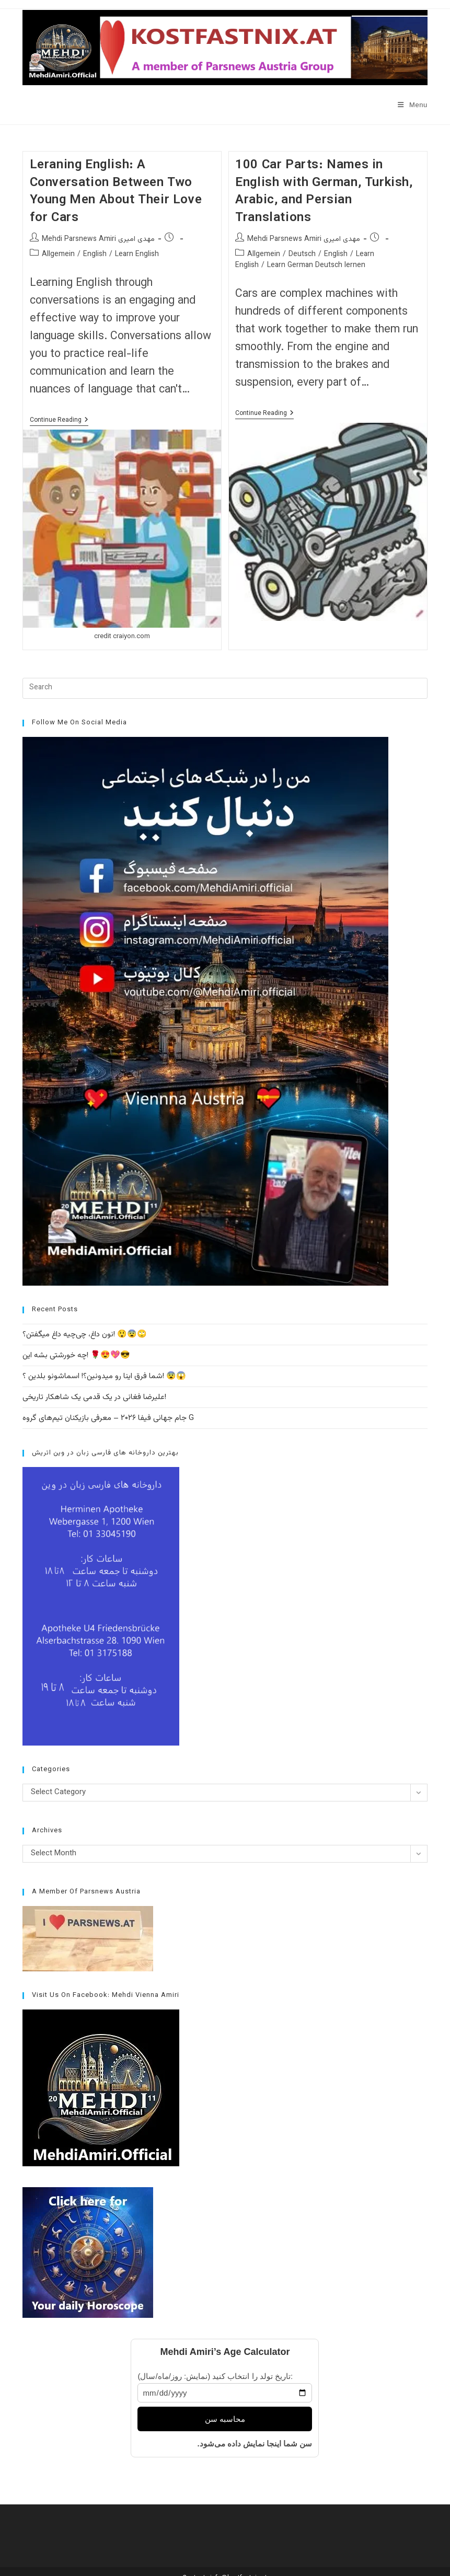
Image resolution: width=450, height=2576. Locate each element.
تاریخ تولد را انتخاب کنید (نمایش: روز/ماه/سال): (215, 2376)
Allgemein (58, 254)
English (95, 254)
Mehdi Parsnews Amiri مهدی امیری (98, 239)
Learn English (137, 254)
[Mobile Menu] (413, 105)
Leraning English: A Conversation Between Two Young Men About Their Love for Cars (116, 191)
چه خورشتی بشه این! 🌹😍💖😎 (76, 1355)
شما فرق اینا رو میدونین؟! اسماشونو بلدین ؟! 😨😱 (104, 1376)
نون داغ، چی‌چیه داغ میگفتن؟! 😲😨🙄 (84, 1335)
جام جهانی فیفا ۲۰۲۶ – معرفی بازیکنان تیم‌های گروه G (108, 1418)
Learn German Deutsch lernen (316, 265)
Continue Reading (59, 421)
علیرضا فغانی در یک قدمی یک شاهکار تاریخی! (94, 1397)
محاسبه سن (225, 2419)
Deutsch (302, 254)
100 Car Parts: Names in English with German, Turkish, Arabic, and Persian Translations (323, 191)
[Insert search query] (225, 688)
